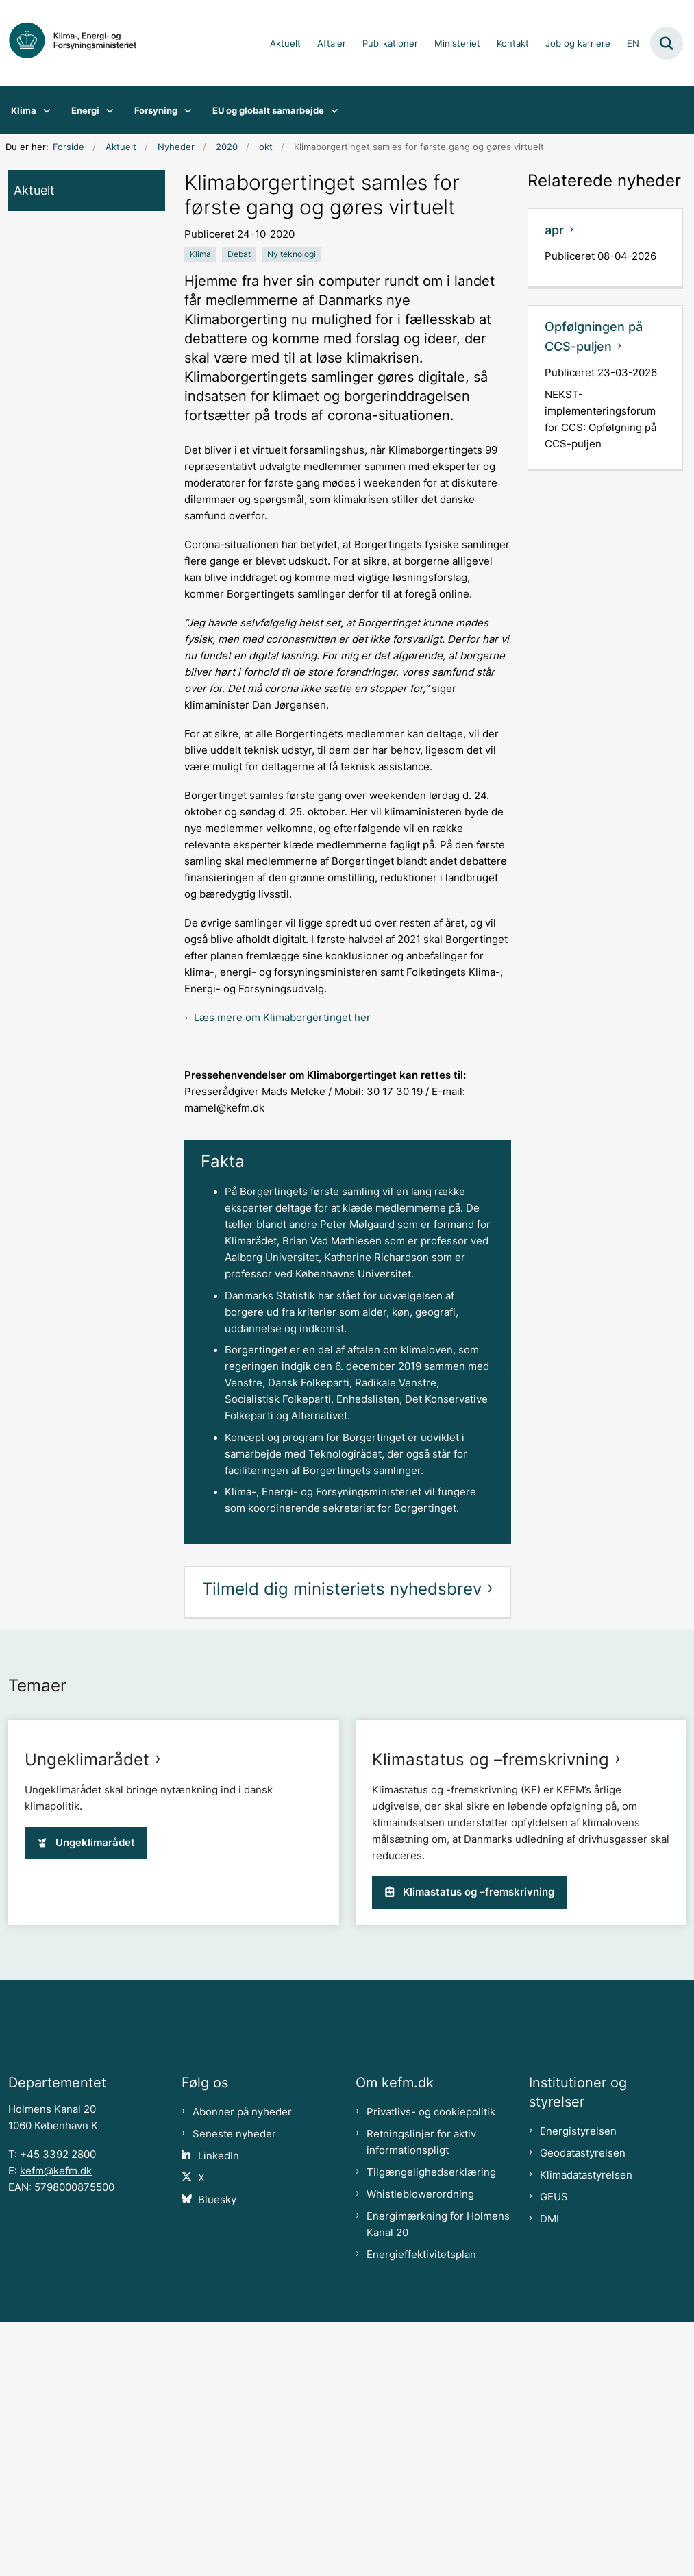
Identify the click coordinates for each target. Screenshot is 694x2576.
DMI (549, 2473)
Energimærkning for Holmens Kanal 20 (438, 2478)
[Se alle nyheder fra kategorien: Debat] (239, 254)
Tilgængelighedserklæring (431, 2426)
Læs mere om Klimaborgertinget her (282, 1017)
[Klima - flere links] (43, 110)
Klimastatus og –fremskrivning (490, 1991)
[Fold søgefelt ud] (666, 43)
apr (554, 230)
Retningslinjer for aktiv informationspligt (421, 2396)
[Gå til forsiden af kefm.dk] (79, 43)
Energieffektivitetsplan (421, 2509)
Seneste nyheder (234, 2388)
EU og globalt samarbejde (268, 110)
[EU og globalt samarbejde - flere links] (331, 110)
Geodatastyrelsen (582, 2407)
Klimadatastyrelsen (586, 2429)
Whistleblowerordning (420, 2448)
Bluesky (217, 2454)
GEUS (554, 2451)
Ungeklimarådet (87, 1991)
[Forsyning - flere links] (184, 110)
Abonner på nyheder (242, 2366)
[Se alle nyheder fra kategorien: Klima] (200, 254)
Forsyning (155, 110)
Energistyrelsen (578, 2385)
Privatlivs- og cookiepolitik (431, 2366)
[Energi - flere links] (106, 110)
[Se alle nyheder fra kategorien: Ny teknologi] (291, 254)
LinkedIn (218, 2410)
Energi (85, 110)
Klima (23, 110)
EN (633, 44)
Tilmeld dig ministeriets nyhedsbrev (342, 1589)
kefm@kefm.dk (56, 2425)
